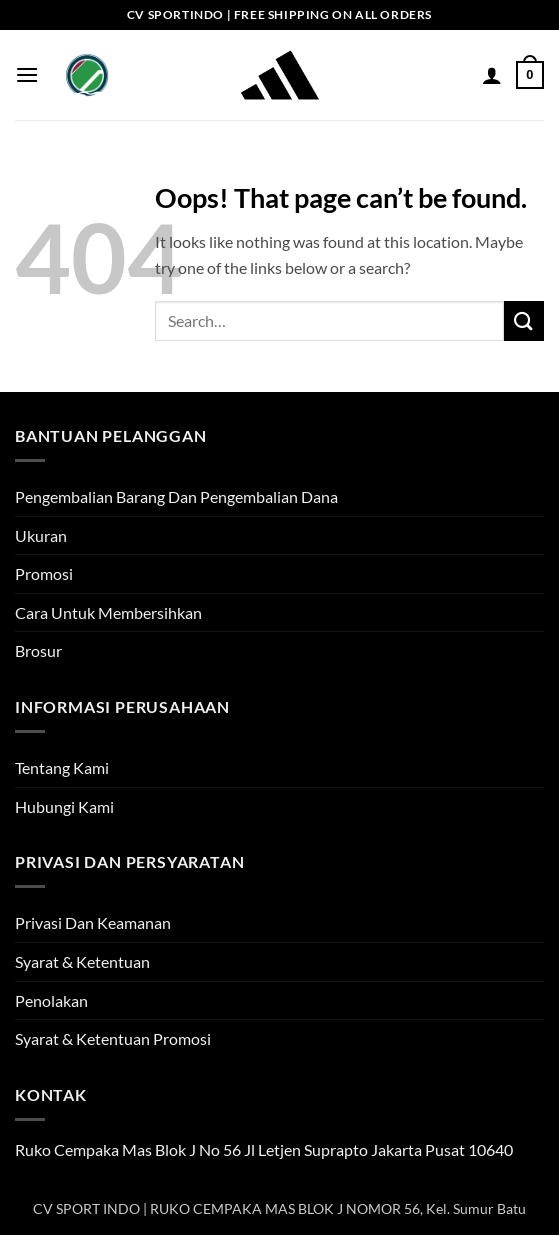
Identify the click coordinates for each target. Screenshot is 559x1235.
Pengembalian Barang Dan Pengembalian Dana (176, 496)
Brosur (38, 650)
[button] (27, 74)
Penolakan (51, 1000)
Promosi (44, 573)
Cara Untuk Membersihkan (108, 612)
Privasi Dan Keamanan (93, 922)
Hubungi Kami (64, 806)
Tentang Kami (62, 767)
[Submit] (524, 320)
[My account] (492, 75)
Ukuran (41, 535)
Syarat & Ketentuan (82, 961)
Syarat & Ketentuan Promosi (113, 1038)
